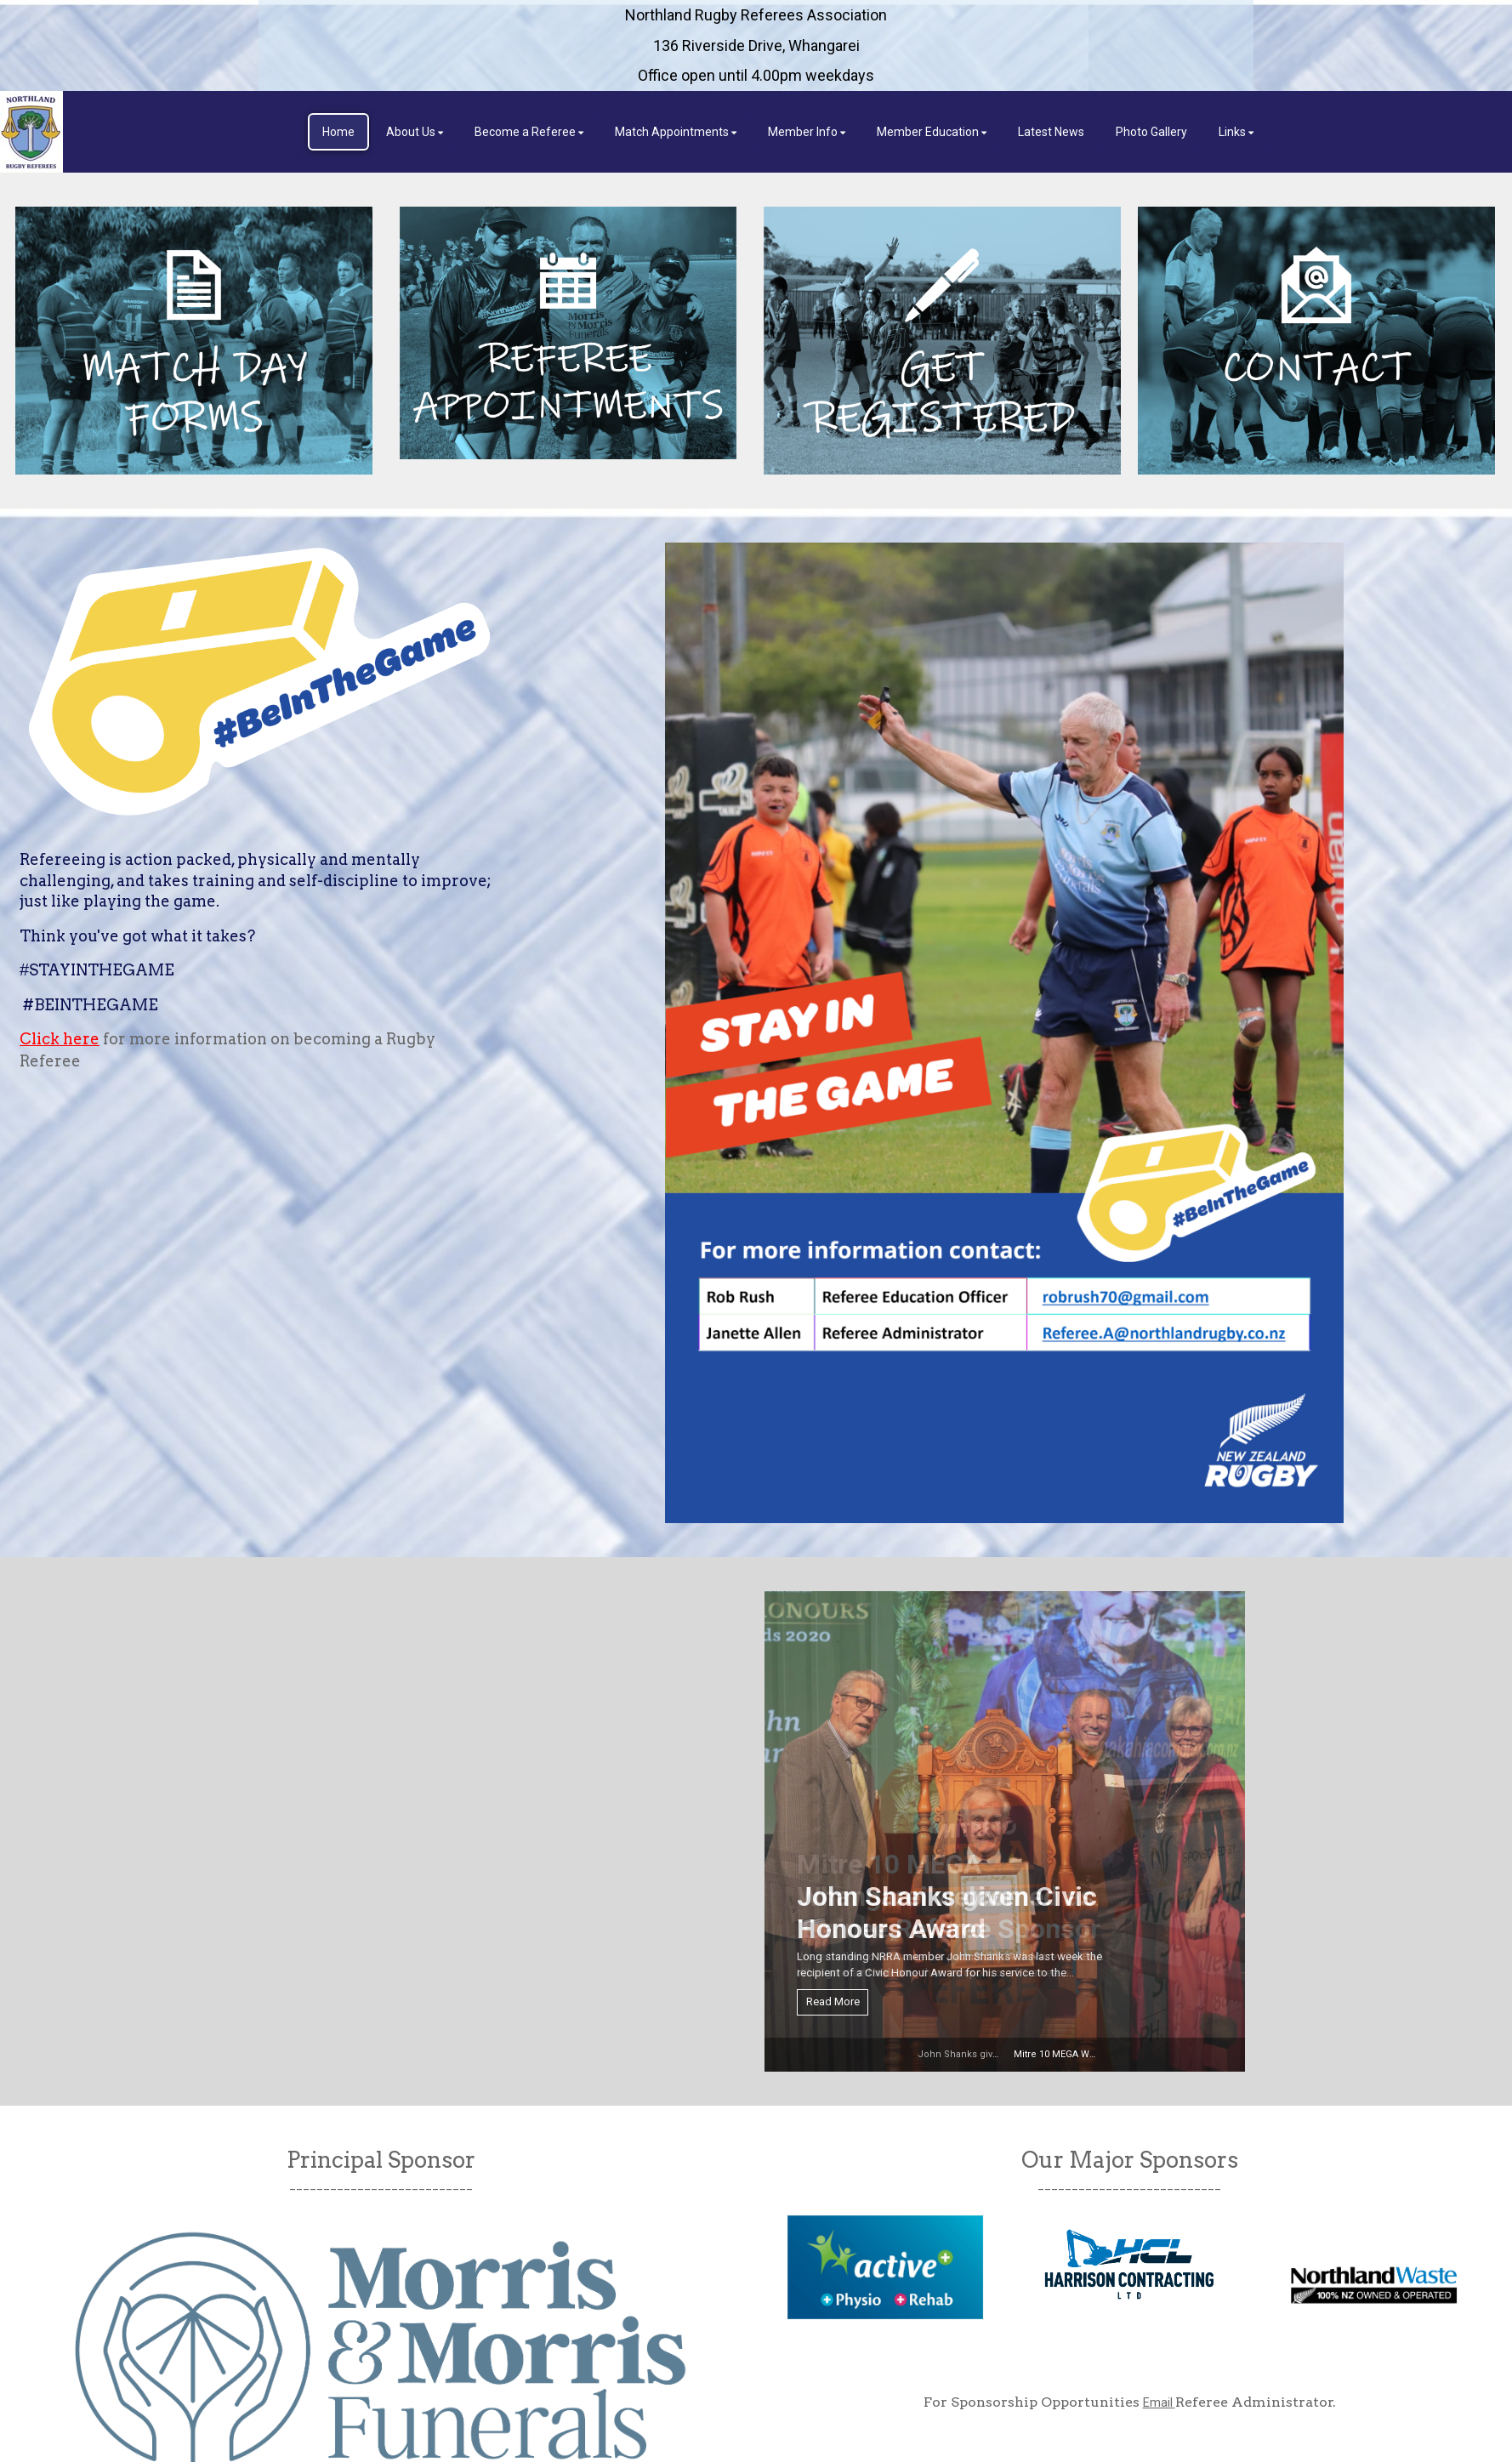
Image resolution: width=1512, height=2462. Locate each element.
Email (1159, 2402)
